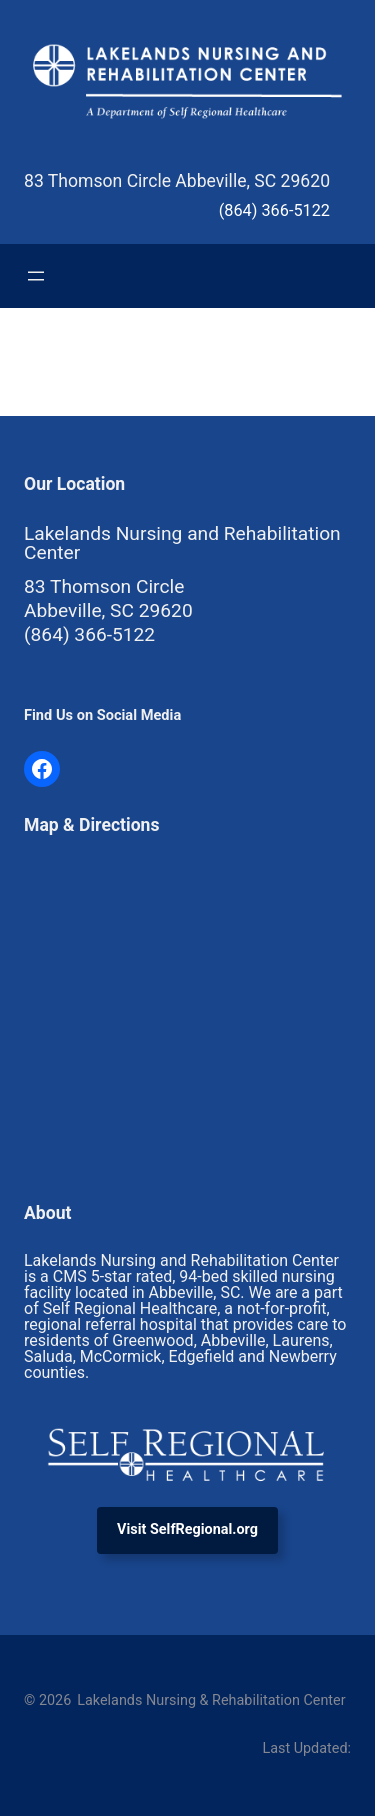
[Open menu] (36, 276)
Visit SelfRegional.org (187, 1529)
